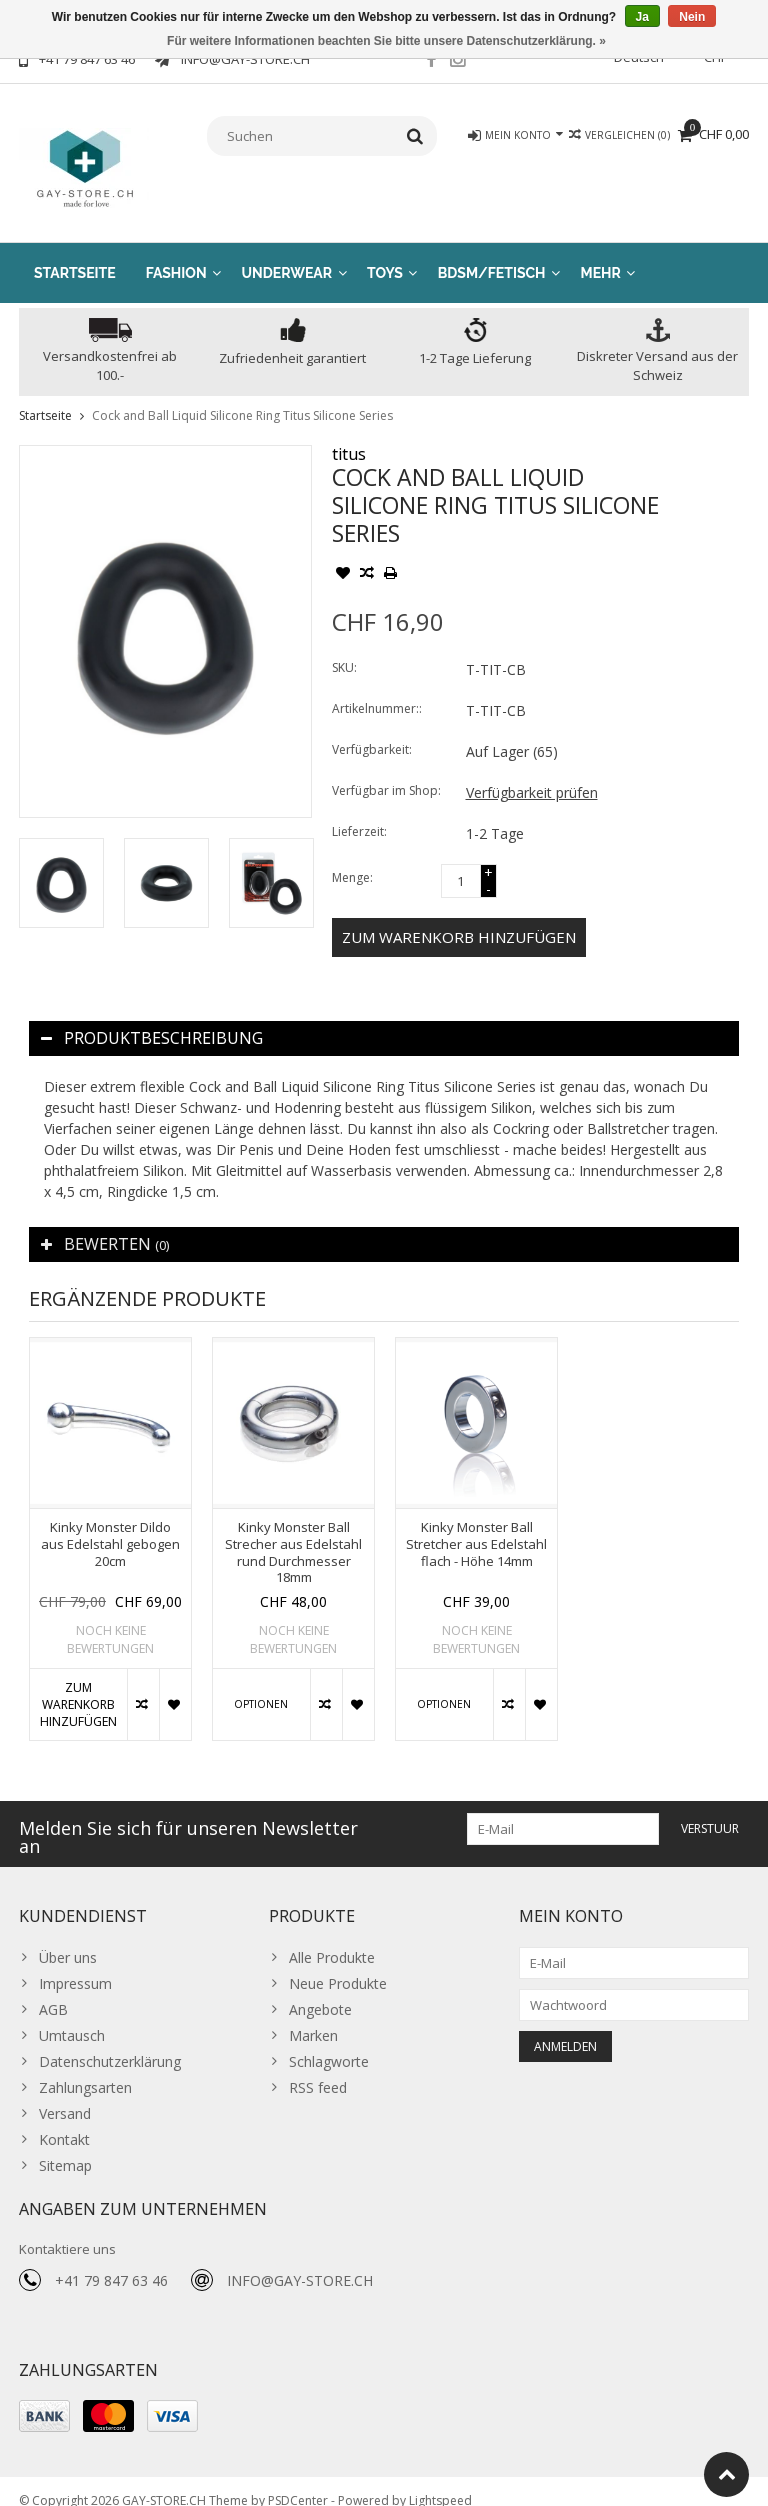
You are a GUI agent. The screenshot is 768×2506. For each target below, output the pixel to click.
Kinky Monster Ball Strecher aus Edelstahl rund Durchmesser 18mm (293, 1533)
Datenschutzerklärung (110, 2041)
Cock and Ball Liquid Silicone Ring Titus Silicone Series (242, 395)
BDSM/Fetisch (492, 253)
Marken (313, 2015)
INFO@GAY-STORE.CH (300, 2261)
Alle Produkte (332, 1937)
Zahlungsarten (85, 2067)
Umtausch (72, 2015)
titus (349, 434)
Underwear (287, 253)
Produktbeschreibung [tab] (152, 1018)
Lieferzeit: (359, 811)
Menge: (352, 857)
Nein (692, 17)
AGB (53, 1989)
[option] (61, 863)
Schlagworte (329, 2041)
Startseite (75, 253)
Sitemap (65, 2145)
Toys (385, 253)
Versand (65, 2093)
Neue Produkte (338, 1963)
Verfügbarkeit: (372, 729)
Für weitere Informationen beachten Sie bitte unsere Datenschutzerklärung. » (386, 41)
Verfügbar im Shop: (386, 770)
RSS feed (318, 2067)
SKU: (344, 647)
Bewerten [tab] (105, 1224)
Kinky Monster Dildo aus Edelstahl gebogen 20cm (110, 1524)
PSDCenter (298, 2481)
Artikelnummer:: (377, 688)
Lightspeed (440, 2481)
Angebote (320, 1989)
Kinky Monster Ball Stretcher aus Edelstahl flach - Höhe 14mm (476, 1524)
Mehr (601, 253)
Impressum (75, 1963)
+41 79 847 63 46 (111, 2261)
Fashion (176, 253)
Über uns (68, 1937)
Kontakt (64, 2119)
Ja (642, 17)
